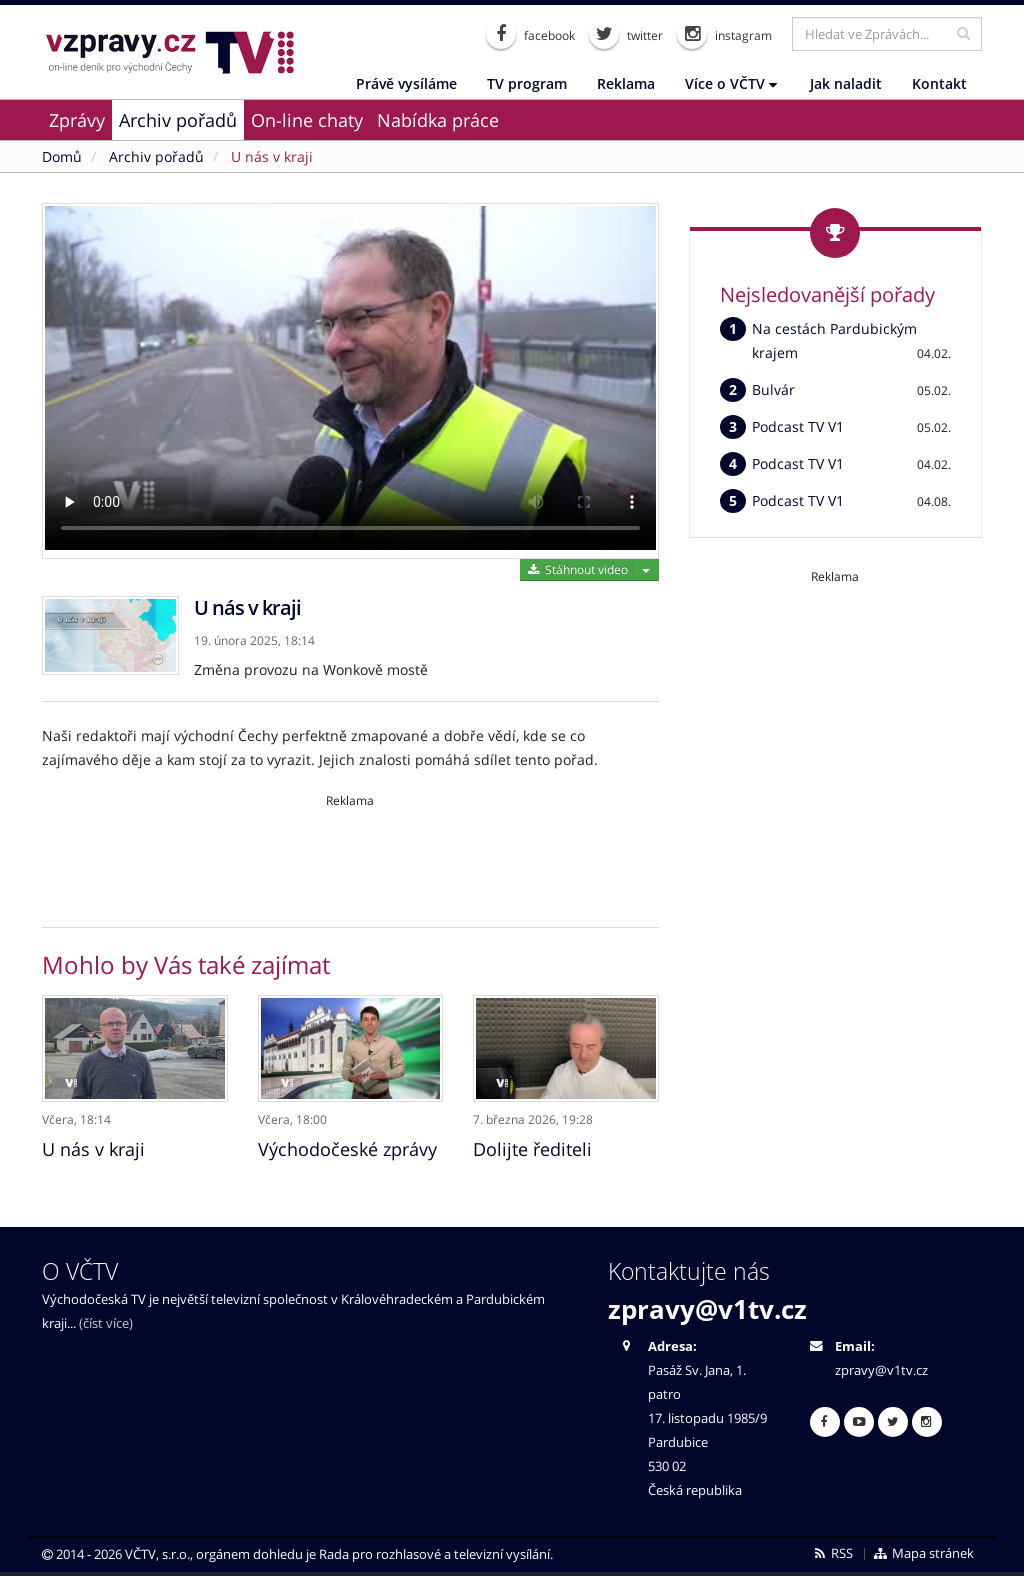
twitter (626, 34)
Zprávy (77, 120)
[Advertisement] (350, 854)
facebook (530, 34)
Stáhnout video (576, 569)
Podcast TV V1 (798, 426)
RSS (832, 1552)
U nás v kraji (272, 156)
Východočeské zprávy (347, 1148)
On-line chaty (307, 120)
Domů (62, 156)
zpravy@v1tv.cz (707, 1308)
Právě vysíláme (406, 83)
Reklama (626, 83)
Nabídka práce (438, 120)
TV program (527, 83)
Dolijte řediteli (532, 1148)
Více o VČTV (731, 83)
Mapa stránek (923, 1552)
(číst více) (106, 1322)
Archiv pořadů (178, 120)
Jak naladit (846, 83)
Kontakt (939, 83)
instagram (724, 34)
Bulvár (773, 389)
